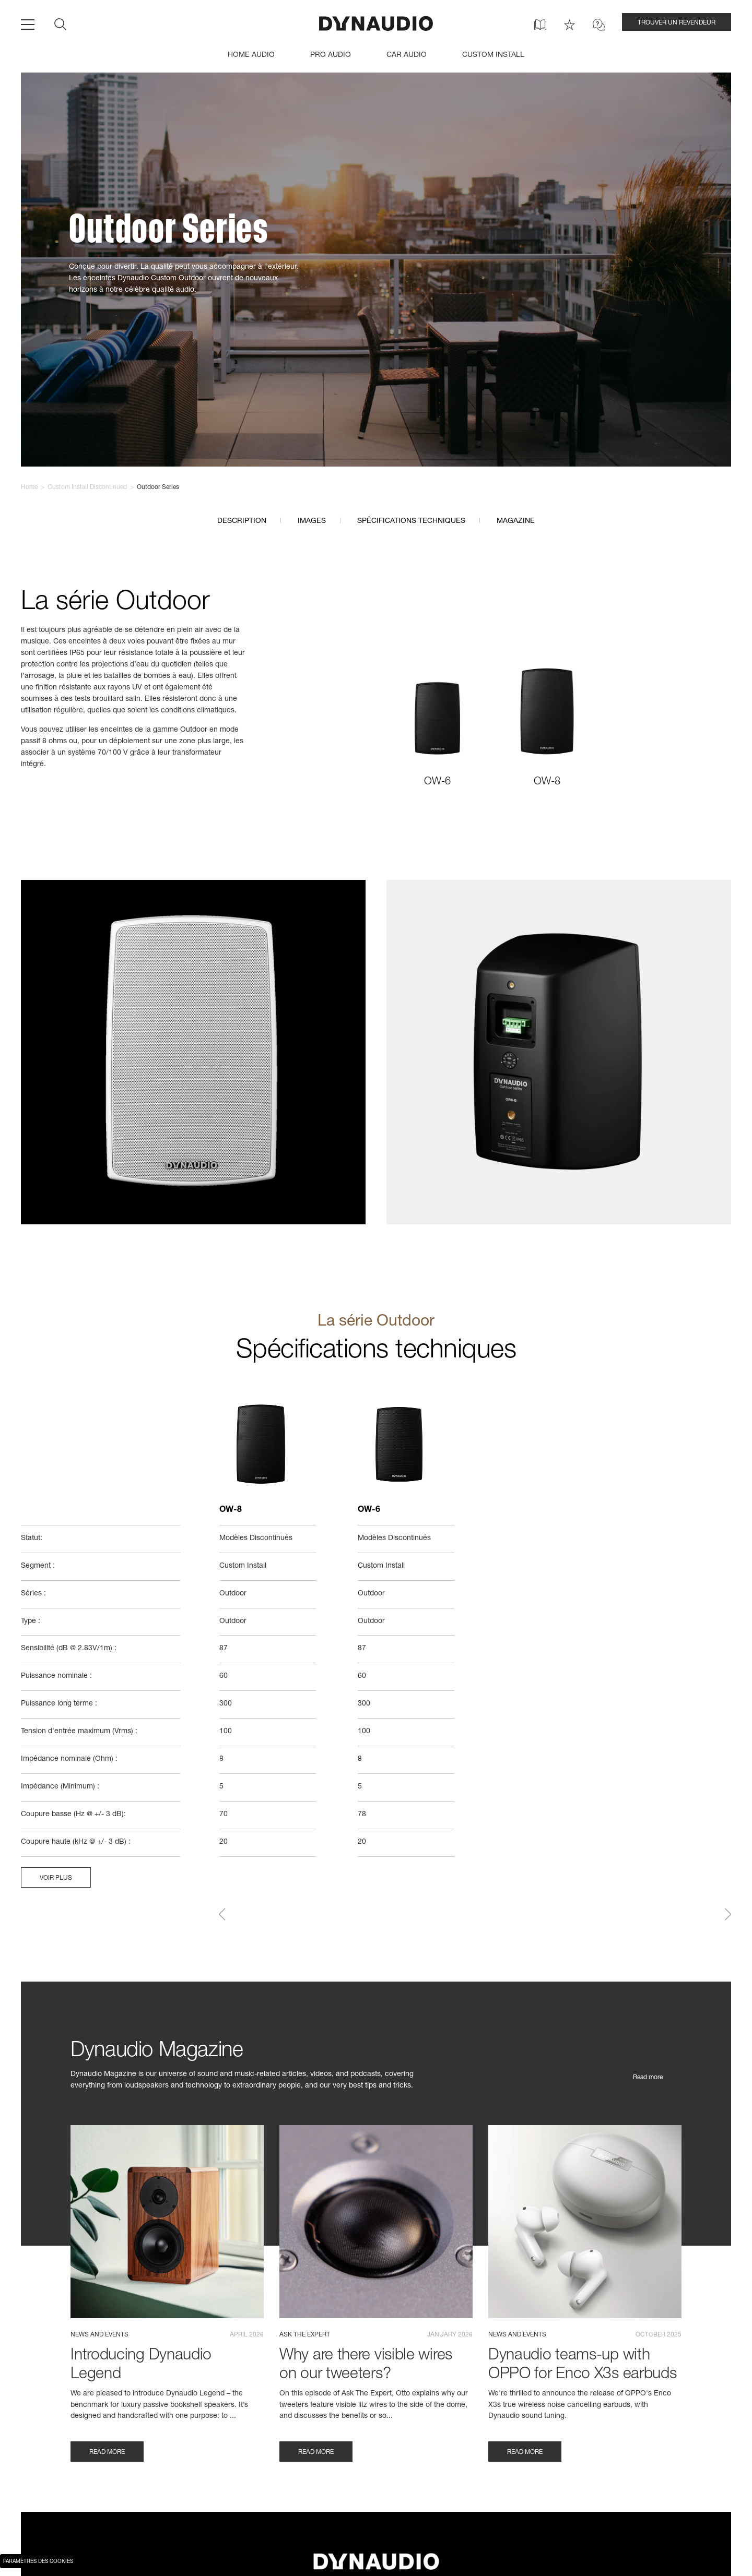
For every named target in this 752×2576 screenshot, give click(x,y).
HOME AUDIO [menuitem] (251, 55)
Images (312, 521)
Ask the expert (304, 2337)
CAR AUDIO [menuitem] (406, 55)
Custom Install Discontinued (87, 487)
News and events (99, 2337)
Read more (648, 2080)
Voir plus (56, 1881)
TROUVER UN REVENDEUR (676, 23)
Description (241, 521)
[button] (222, 1917)
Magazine (516, 521)
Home (29, 487)
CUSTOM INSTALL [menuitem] (493, 55)
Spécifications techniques (411, 521)
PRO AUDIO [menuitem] (330, 55)
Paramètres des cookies (38, 2562)
